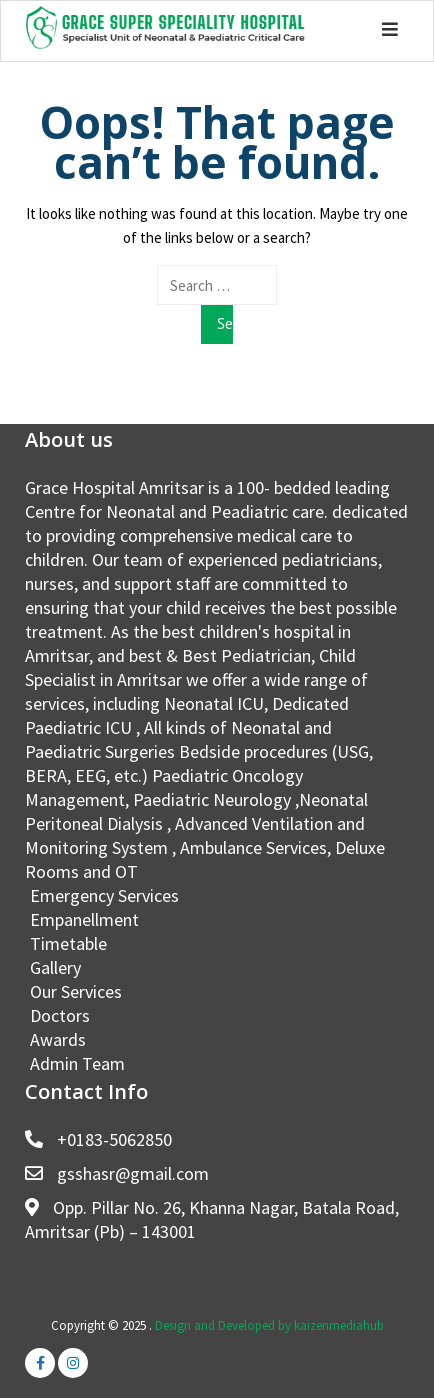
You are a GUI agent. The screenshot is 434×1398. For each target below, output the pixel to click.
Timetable (68, 943)
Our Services (76, 991)
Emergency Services (104, 895)
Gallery (55, 967)
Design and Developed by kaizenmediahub (269, 1325)
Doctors (60, 1015)
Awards (58, 1039)
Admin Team (77, 1063)
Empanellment (84, 919)
